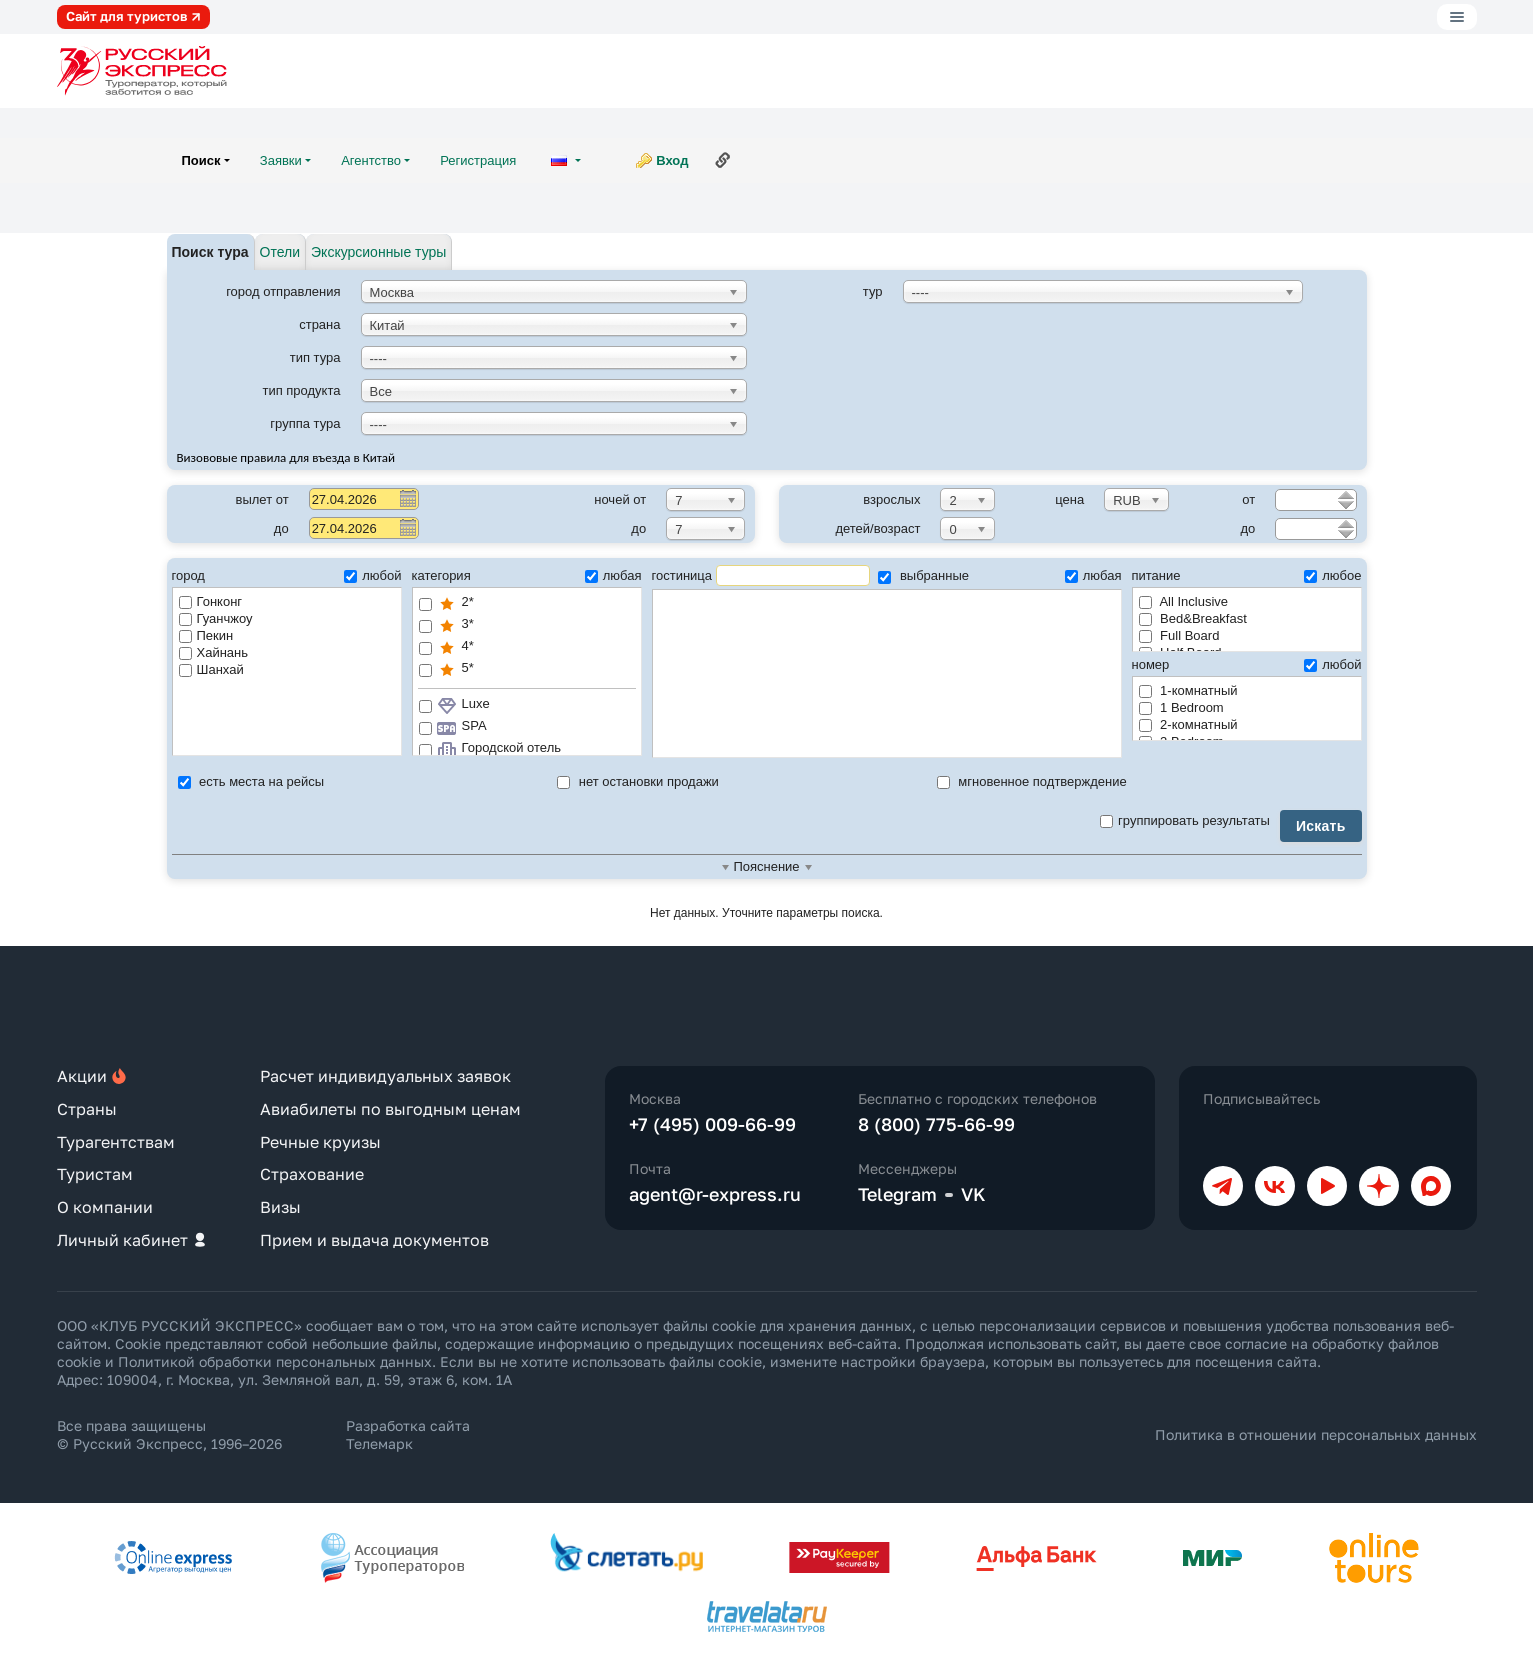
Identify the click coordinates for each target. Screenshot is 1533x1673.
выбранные (923, 575)
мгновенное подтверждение (1032, 781)
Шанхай (211, 669)
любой (372, 575)
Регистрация (478, 160)
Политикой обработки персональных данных (275, 1361)
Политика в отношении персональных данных (1316, 1434)
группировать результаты (1185, 820)
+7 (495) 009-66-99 (712, 1124)
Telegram (897, 1194)
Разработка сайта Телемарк (408, 1434)
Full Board (1179, 635)
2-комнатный (1188, 724)
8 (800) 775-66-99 (936, 1124)
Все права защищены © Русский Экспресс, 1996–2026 (169, 1434)
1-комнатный (1188, 690)
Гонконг (211, 601)
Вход (672, 160)
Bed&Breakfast (1193, 618)
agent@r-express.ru (715, 1194)
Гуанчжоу (216, 618)
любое (1332, 575)
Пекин (206, 635)
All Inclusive (1184, 601)
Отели (280, 252)
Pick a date (407, 498)
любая (613, 575)
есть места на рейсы (251, 781)
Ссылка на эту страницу (723, 160)
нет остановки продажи (638, 781)
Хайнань (214, 652)
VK (973, 1194)
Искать (1321, 826)
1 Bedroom (1181, 707)
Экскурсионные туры (378, 252)
